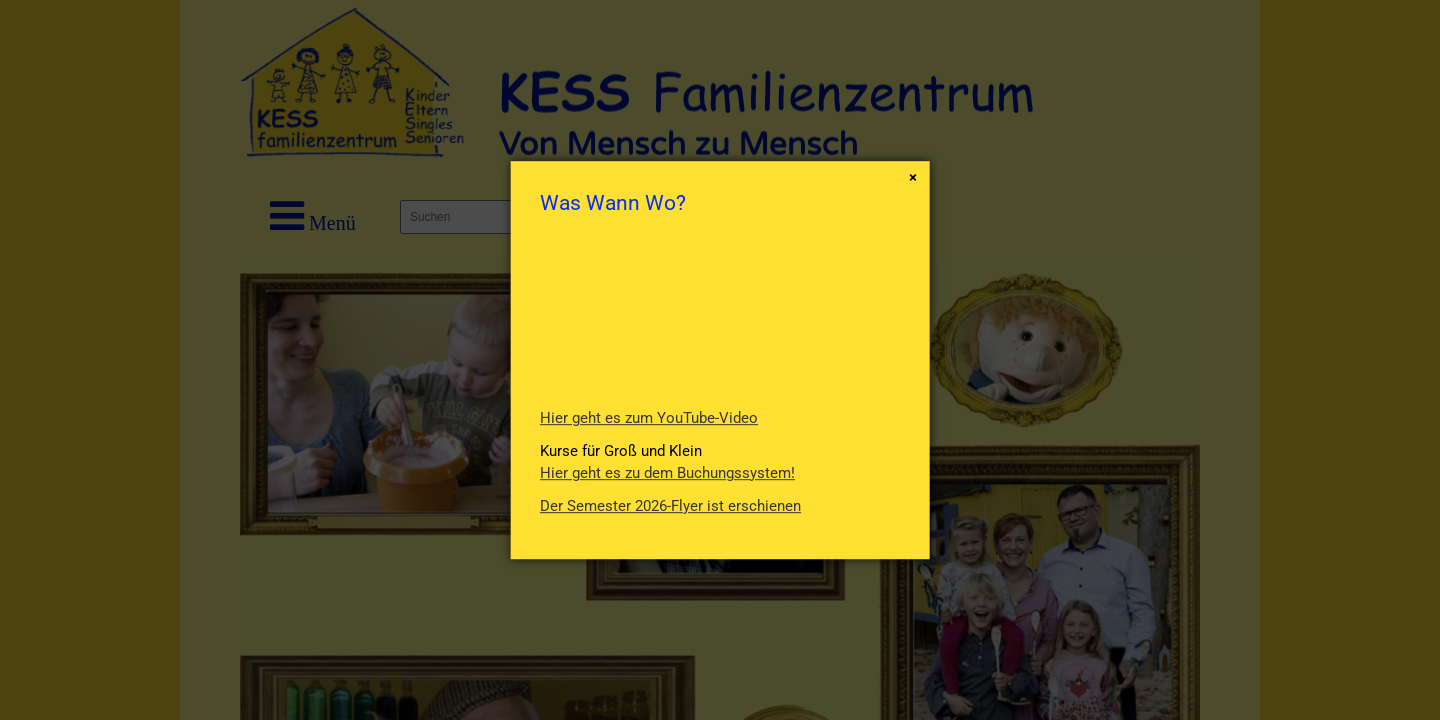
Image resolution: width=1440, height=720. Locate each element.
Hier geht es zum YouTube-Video (649, 418)
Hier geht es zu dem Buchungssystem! (667, 473)
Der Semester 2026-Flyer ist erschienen (670, 506)
